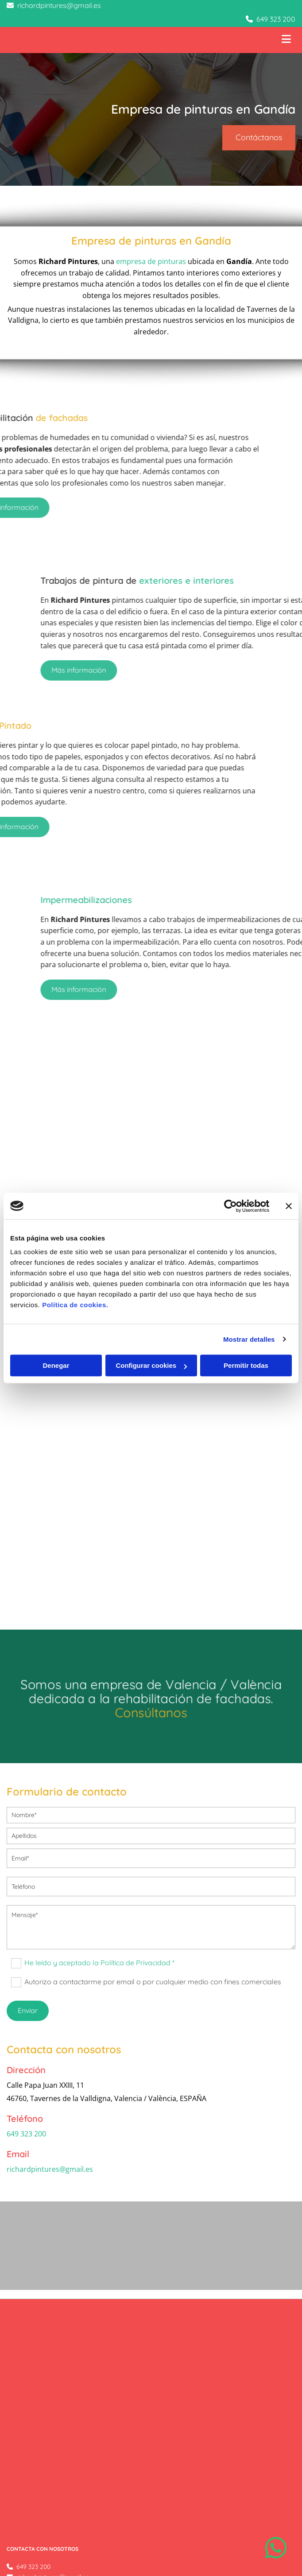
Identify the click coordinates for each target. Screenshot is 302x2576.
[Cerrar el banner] (289, 1206)
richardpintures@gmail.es (59, 5)
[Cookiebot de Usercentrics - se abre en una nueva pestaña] (230, 1206)
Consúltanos (151, 1712)
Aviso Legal (23, 2448)
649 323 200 (275, 19)
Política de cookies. (75, 1305)
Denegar (56, 1365)
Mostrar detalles (249, 1339)
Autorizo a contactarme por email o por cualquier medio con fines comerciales (152, 1981)
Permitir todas (246, 1365)
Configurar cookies (151, 1365)
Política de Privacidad (36, 2458)
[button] (258, 137)
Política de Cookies (33, 2468)
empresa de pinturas (151, 261)
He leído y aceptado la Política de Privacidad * (99, 1962)
